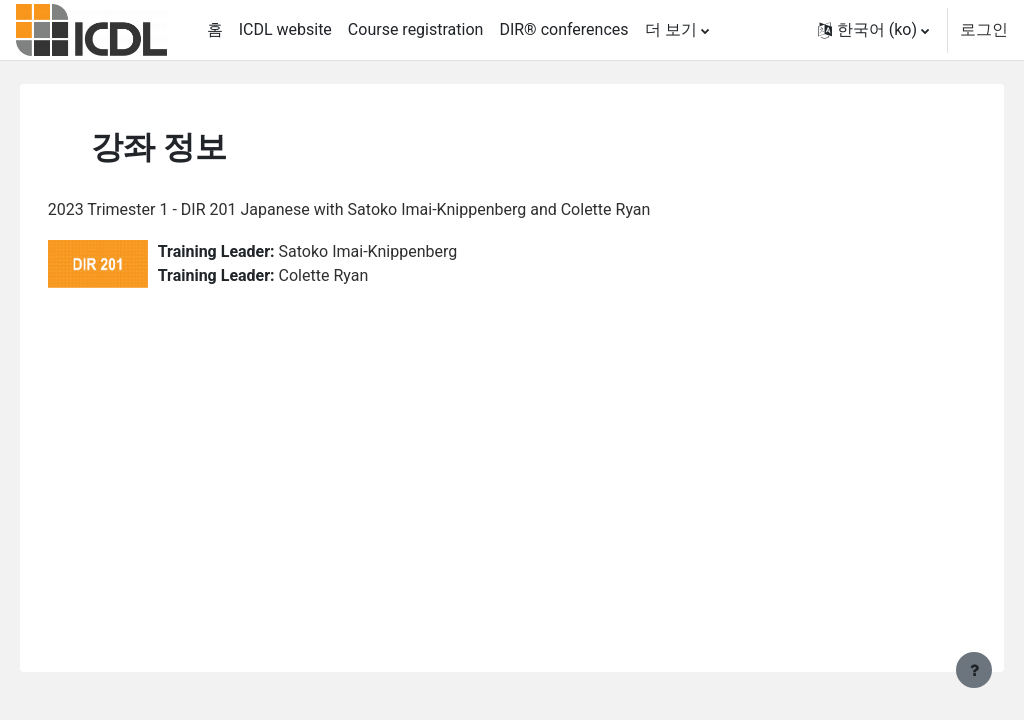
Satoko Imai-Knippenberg (396, 251)
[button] (873, 30)
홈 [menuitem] (215, 29)
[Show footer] (974, 670)
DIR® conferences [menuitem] (563, 29)
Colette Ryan (352, 275)
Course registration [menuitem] (416, 29)
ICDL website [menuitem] (285, 29)
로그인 (984, 29)
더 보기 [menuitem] (671, 29)
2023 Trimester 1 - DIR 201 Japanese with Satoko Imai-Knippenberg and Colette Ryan (377, 209)
